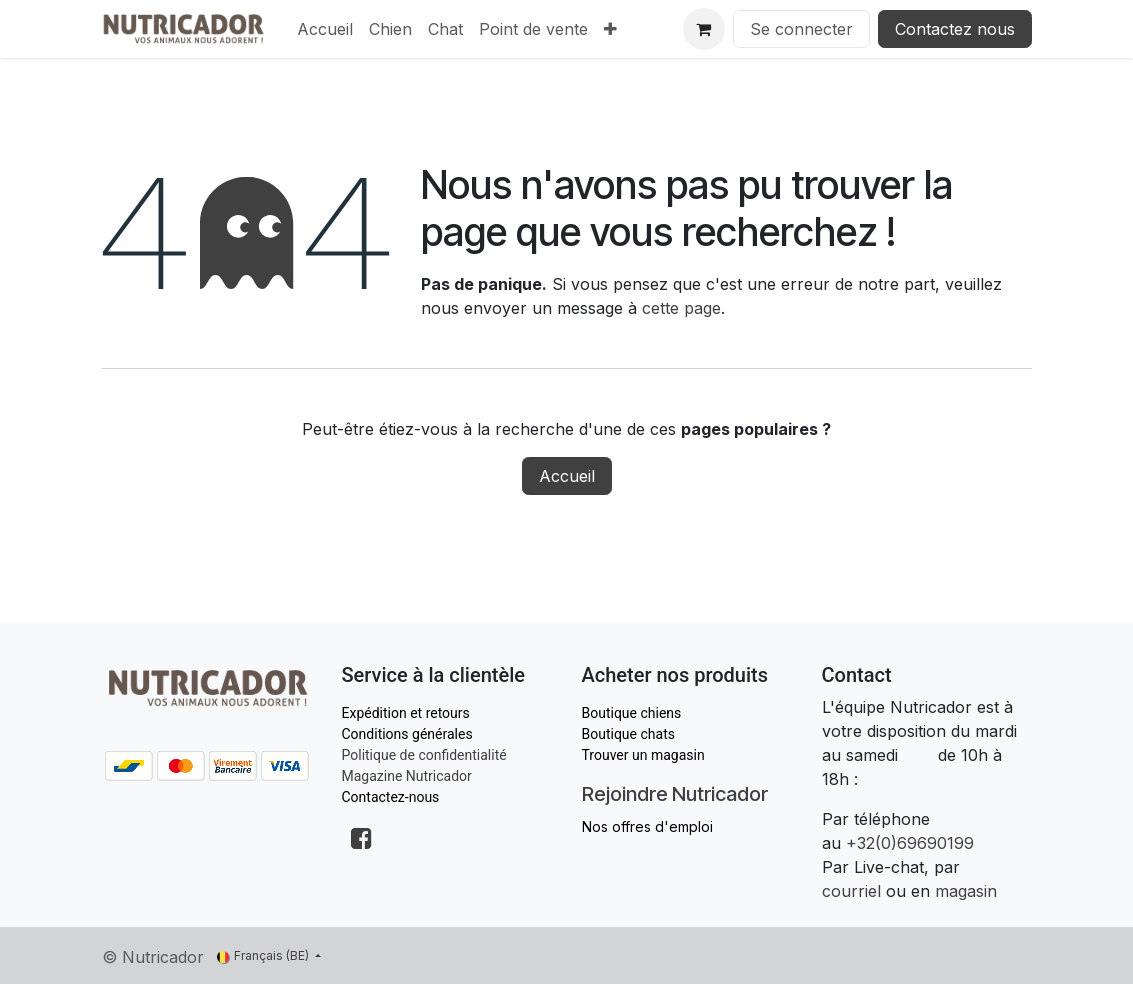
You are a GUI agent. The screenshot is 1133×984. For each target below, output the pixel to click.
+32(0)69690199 (910, 843)
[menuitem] (325, 29)
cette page (681, 308)
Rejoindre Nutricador (675, 794)
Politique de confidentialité (424, 755)
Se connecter (801, 29)
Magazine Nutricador (407, 776)
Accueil (567, 476)
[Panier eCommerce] (704, 29)
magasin (966, 891)
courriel (851, 891)
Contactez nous (955, 29)
